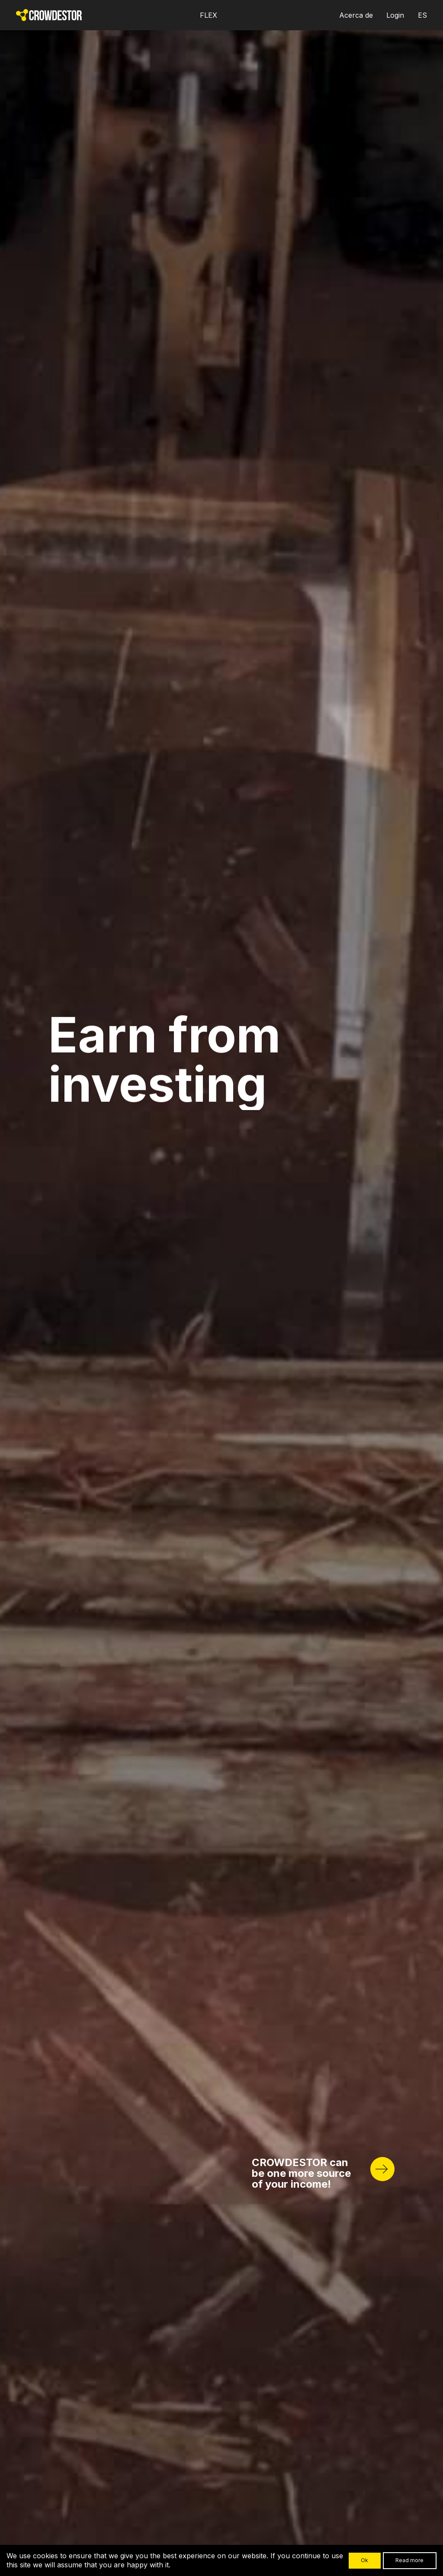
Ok (364, 2560)
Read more (409, 2560)
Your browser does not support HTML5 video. (221, 1288)
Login (395, 15)
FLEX (208, 15)
